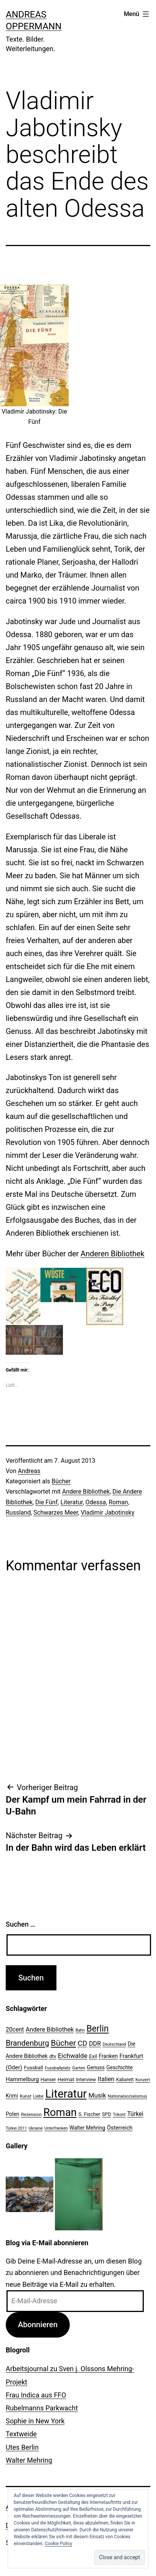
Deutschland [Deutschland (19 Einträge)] (114, 2044)
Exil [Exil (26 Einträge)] (93, 2056)
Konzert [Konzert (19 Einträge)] (142, 2079)
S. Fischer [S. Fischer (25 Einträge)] (89, 2114)
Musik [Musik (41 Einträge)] (97, 2095)
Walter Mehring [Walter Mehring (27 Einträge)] (87, 2128)
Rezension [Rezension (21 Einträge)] (31, 2114)
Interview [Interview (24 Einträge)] (86, 2079)
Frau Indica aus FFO (36, 2395)
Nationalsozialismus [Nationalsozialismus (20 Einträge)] (127, 2096)
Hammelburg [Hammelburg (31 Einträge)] (22, 2079)
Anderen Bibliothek (112, 1253)
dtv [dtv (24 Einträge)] (52, 2056)
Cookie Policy (58, 2543)
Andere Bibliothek (86, 1491)
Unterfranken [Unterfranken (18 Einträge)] (56, 2128)
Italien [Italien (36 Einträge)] (106, 2079)
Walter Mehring (29, 2460)
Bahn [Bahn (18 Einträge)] (80, 2030)
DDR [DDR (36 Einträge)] (95, 2043)
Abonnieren (38, 2324)
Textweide (21, 2434)
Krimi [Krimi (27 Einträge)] (12, 2096)
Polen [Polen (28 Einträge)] (12, 2114)
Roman (118, 1502)
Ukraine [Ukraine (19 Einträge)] (36, 2128)
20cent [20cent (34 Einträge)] (15, 2029)
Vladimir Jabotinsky (108, 1512)
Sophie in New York (35, 2421)
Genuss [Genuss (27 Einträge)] (96, 2067)
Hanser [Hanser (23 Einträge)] (48, 2079)
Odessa (95, 1502)
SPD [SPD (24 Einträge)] (106, 2114)
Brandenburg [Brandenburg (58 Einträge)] (27, 2043)
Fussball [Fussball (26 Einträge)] (33, 2067)
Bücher (61, 1481)
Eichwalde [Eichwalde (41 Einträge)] (72, 2055)
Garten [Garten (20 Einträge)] (78, 2067)
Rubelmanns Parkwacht (42, 2408)
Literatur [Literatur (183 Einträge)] (66, 2093)
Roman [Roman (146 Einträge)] (60, 2112)
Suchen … (20, 1924)
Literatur (71, 1502)
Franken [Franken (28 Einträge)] (108, 2056)
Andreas (29, 1471)
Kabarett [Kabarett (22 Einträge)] (124, 2079)
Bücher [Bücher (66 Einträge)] (63, 2043)
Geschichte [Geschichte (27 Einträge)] (119, 2067)
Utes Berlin (22, 2447)
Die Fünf (46, 1502)
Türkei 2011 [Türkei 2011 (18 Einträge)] (16, 2128)
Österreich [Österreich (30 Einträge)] (119, 2127)
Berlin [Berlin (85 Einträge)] (98, 2029)
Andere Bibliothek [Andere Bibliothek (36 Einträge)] (50, 2029)
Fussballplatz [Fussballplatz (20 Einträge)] (58, 2067)
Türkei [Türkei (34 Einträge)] (135, 2114)
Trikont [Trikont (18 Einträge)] (119, 2114)
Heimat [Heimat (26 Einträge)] (66, 2079)
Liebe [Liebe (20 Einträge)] (38, 2096)
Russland (18, 1512)
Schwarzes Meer (56, 1512)
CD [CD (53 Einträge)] (82, 2043)
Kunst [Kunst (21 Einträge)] (25, 2096)
